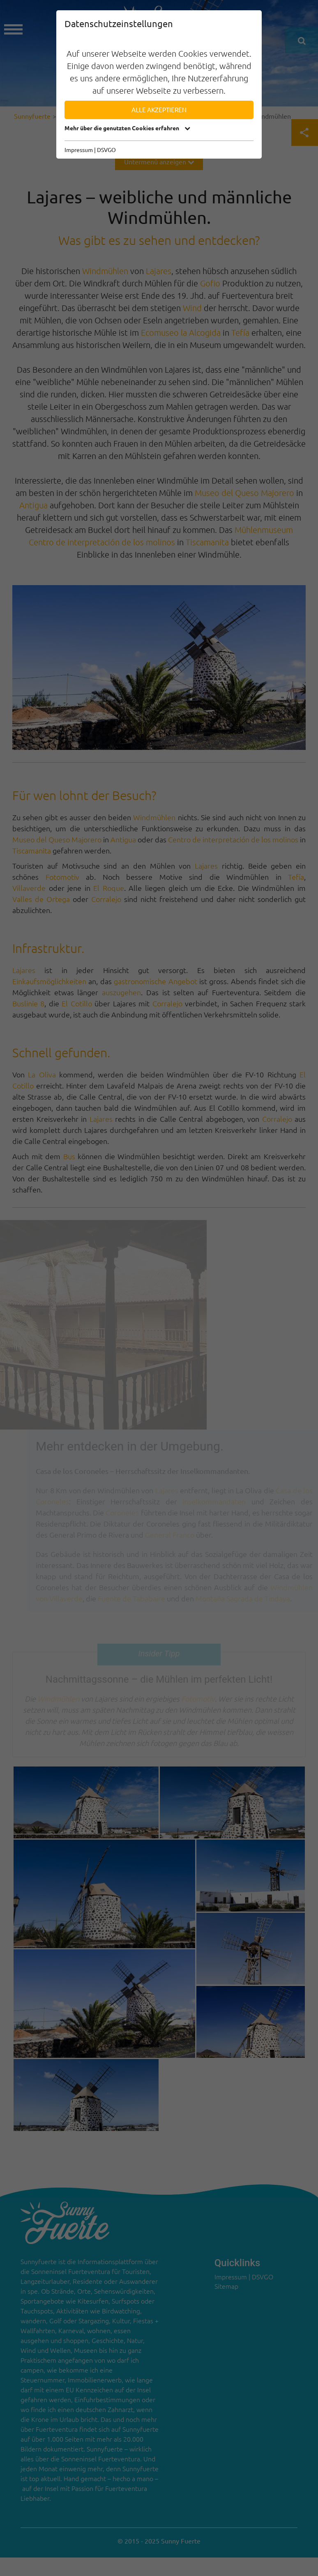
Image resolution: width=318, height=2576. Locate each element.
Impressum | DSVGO (90, 149)
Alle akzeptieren (159, 109)
